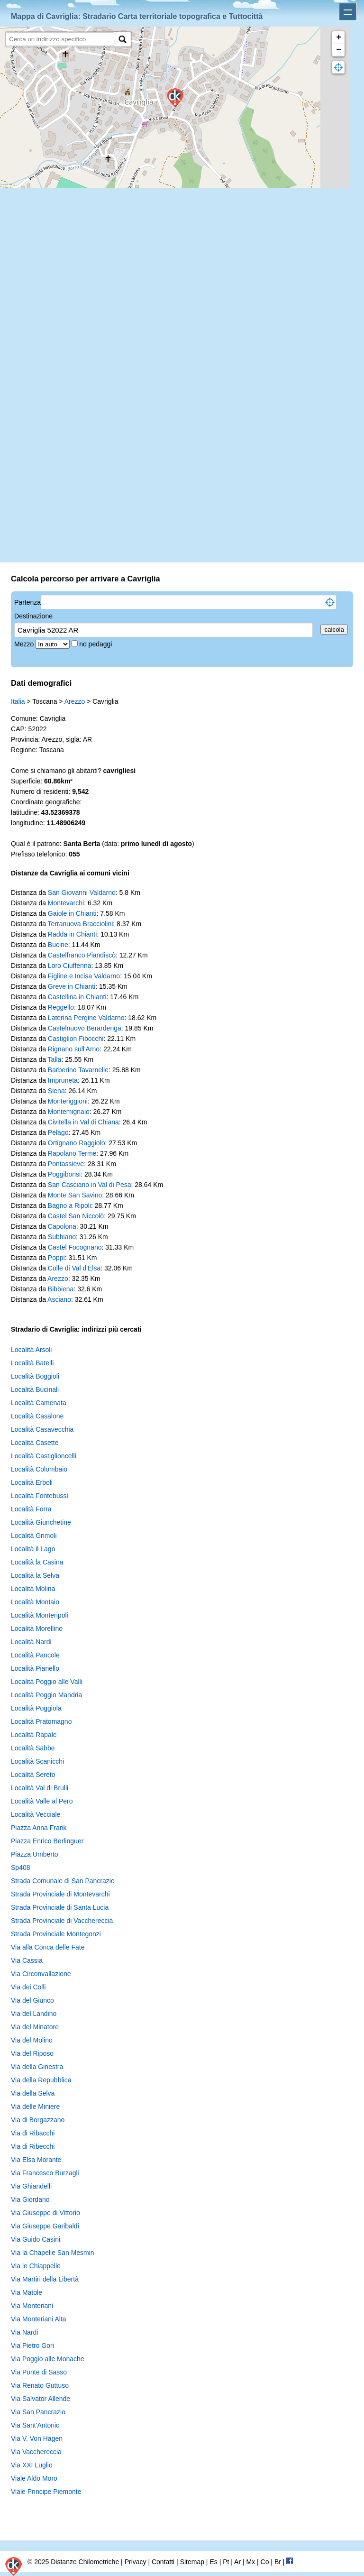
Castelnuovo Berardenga (84, 1028)
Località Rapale (34, 1735)
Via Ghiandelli (31, 2186)
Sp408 (20, 1867)
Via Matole (26, 2292)
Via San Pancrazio (38, 2412)
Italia (18, 701)
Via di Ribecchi (33, 2146)
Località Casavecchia (42, 1429)
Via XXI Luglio (32, 2465)
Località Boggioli (35, 1376)
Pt (226, 2562)
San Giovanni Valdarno (82, 892)
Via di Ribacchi (33, 2133)
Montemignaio (69, 1111)
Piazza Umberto (34, 1854)
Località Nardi (31, 1642)
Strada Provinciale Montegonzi (56, 1934)
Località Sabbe (33, 1748)
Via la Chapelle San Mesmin (52, 2252)
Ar (237, 2562)
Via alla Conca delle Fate (47, 1947)
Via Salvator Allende (40, 2398)
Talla (55, 1059)
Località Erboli (32, 1482)
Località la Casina (37, 1562)
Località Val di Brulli (39, 1788)
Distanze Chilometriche (85, 2562)
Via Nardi (24, 2332)
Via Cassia (27, 1960)
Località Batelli (32, 1363)
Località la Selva (35, 1575)
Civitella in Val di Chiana (83, 1122)
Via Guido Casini (35, 2239)
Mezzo (25, 644)
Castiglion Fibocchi (76, 1038)
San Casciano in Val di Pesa (89, 1184)
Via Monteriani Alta (38, 2319)
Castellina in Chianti (77, 997)
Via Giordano (30, 2199)
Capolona (62, 1226)
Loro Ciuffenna (69, 965)
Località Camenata (38, 1403)
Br (277, 2562)
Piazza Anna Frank (39, 1827)
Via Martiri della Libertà (45, 2279)
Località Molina (33, 1588)
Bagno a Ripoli (69, 1205)
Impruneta (63, 1080)
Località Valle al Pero (42, 1801)
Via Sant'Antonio (35, 2425)
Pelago (58, 1132)
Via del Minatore (35, 2027)
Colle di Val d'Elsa (74, 1268)
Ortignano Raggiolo (76, 1143)
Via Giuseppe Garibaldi (45, 2226)
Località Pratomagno (41, 1721)
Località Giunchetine (41, 1522)
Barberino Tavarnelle (78, 1070)
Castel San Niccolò (76, 1216)
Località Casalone (37, 1416)
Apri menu (348, 12)
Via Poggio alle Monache (47, 2359)
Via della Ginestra (37, 2066)
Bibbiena (61, 1289)
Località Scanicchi (37, 1761)
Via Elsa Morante (36, 2159)
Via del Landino (33, 2013)
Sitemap (192, 2562)
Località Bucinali (35, 1389)
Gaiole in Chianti (72, 913)
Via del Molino (32, 2040)
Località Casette (34, 1442)
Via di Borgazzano (37, 2120)
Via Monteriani (32, 2305)
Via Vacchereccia (36, 2452)
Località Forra (31, 1509)
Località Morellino (37, 1628)
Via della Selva (33, 2093)
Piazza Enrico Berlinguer (47, 1841)
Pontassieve (66, 1164)
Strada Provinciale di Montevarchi (60, 1894)
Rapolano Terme (72, 1153)
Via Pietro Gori (32, 2345)
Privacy (135, 2562)
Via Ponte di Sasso (39, 2372)
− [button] (338, 50)
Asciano (59, 1299)
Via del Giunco (32, 2000)
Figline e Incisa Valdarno (84, 976)
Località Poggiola (36, 1708)
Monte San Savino (75, 1195)
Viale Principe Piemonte (46, 2491)
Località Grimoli (33, 1535)
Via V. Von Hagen (37, 2438)
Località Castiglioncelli (43, 1456)
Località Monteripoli (39, 1615)
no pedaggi (96, 644)
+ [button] (338, 37)
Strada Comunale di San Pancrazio (63, 1881)
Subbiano (62, 1237)
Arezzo (74, 701)
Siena (56, 1091)
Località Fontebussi (39, 1496)
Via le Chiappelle (36, 2266)
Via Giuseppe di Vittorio (45, 2213)
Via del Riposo (32, 2053)
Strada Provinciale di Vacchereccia (62, 1920)
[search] (60, 39)
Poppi (56, 1257)
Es (213, 2562)
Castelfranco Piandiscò (82, 955)
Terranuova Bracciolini (80, 924)
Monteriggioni (68, 1101)
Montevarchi (66, 903)
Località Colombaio (39, 1469)
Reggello (61, 1007)
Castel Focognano (75, 1247)
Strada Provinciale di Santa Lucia (60, 1907)
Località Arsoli (31, 1349)
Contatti (163, 2562)
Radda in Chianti (72, 934)
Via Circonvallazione (41, 1974)
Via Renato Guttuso (40, 2385)
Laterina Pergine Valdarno (86, 1017)
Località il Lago (33, 1549)
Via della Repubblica (41, 2080)
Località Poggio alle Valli (46, 1681)
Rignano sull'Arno (74, 1049)
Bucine (58, 944)
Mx (250, 2562)
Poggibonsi (64, 1174)
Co (265, 2562)
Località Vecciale (35, 1814)
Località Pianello (35, 1668)
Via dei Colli (28, 1987)
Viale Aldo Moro (34, 2478)
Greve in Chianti (71, 986)
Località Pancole (35, 1655)
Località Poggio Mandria (46, 1695)
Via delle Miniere (35, 2106)
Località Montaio (35, 1602)
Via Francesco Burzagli (45, 2173)
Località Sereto (33, 1774)
